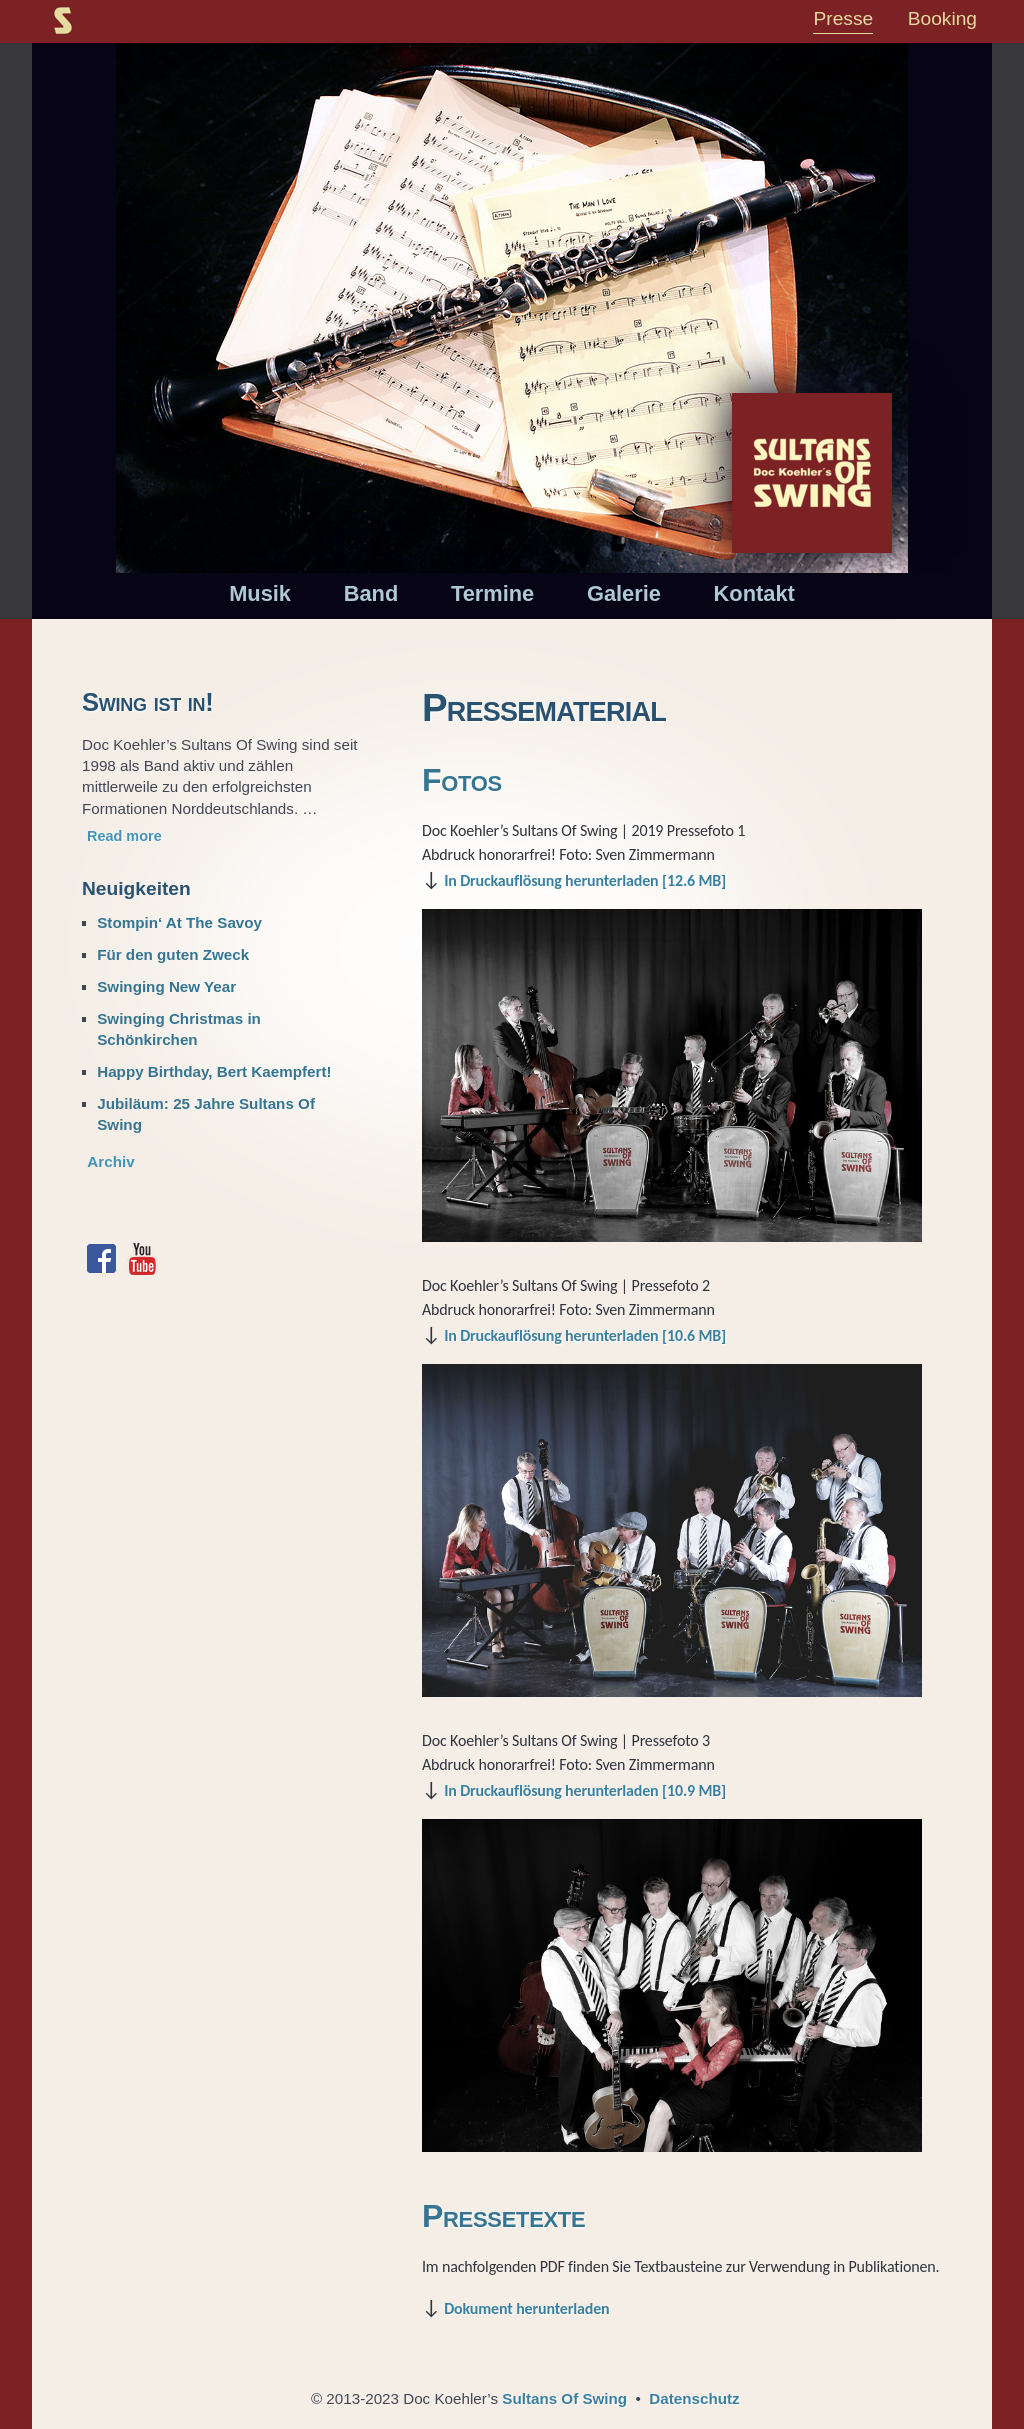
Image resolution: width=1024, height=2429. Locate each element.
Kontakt (754, 593)
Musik (260, 593)
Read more (124, 836)
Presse (843, 18)
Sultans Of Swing (564, 2398)
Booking (942, 18)
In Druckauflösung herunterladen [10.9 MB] (585, 1790)
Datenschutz (694, 2398)
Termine (492, 593)
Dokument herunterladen (526, 2308)
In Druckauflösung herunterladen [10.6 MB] (585, 1335)
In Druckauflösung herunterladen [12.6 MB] (585, 880)
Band (371, 593)
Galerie (624, 593)
